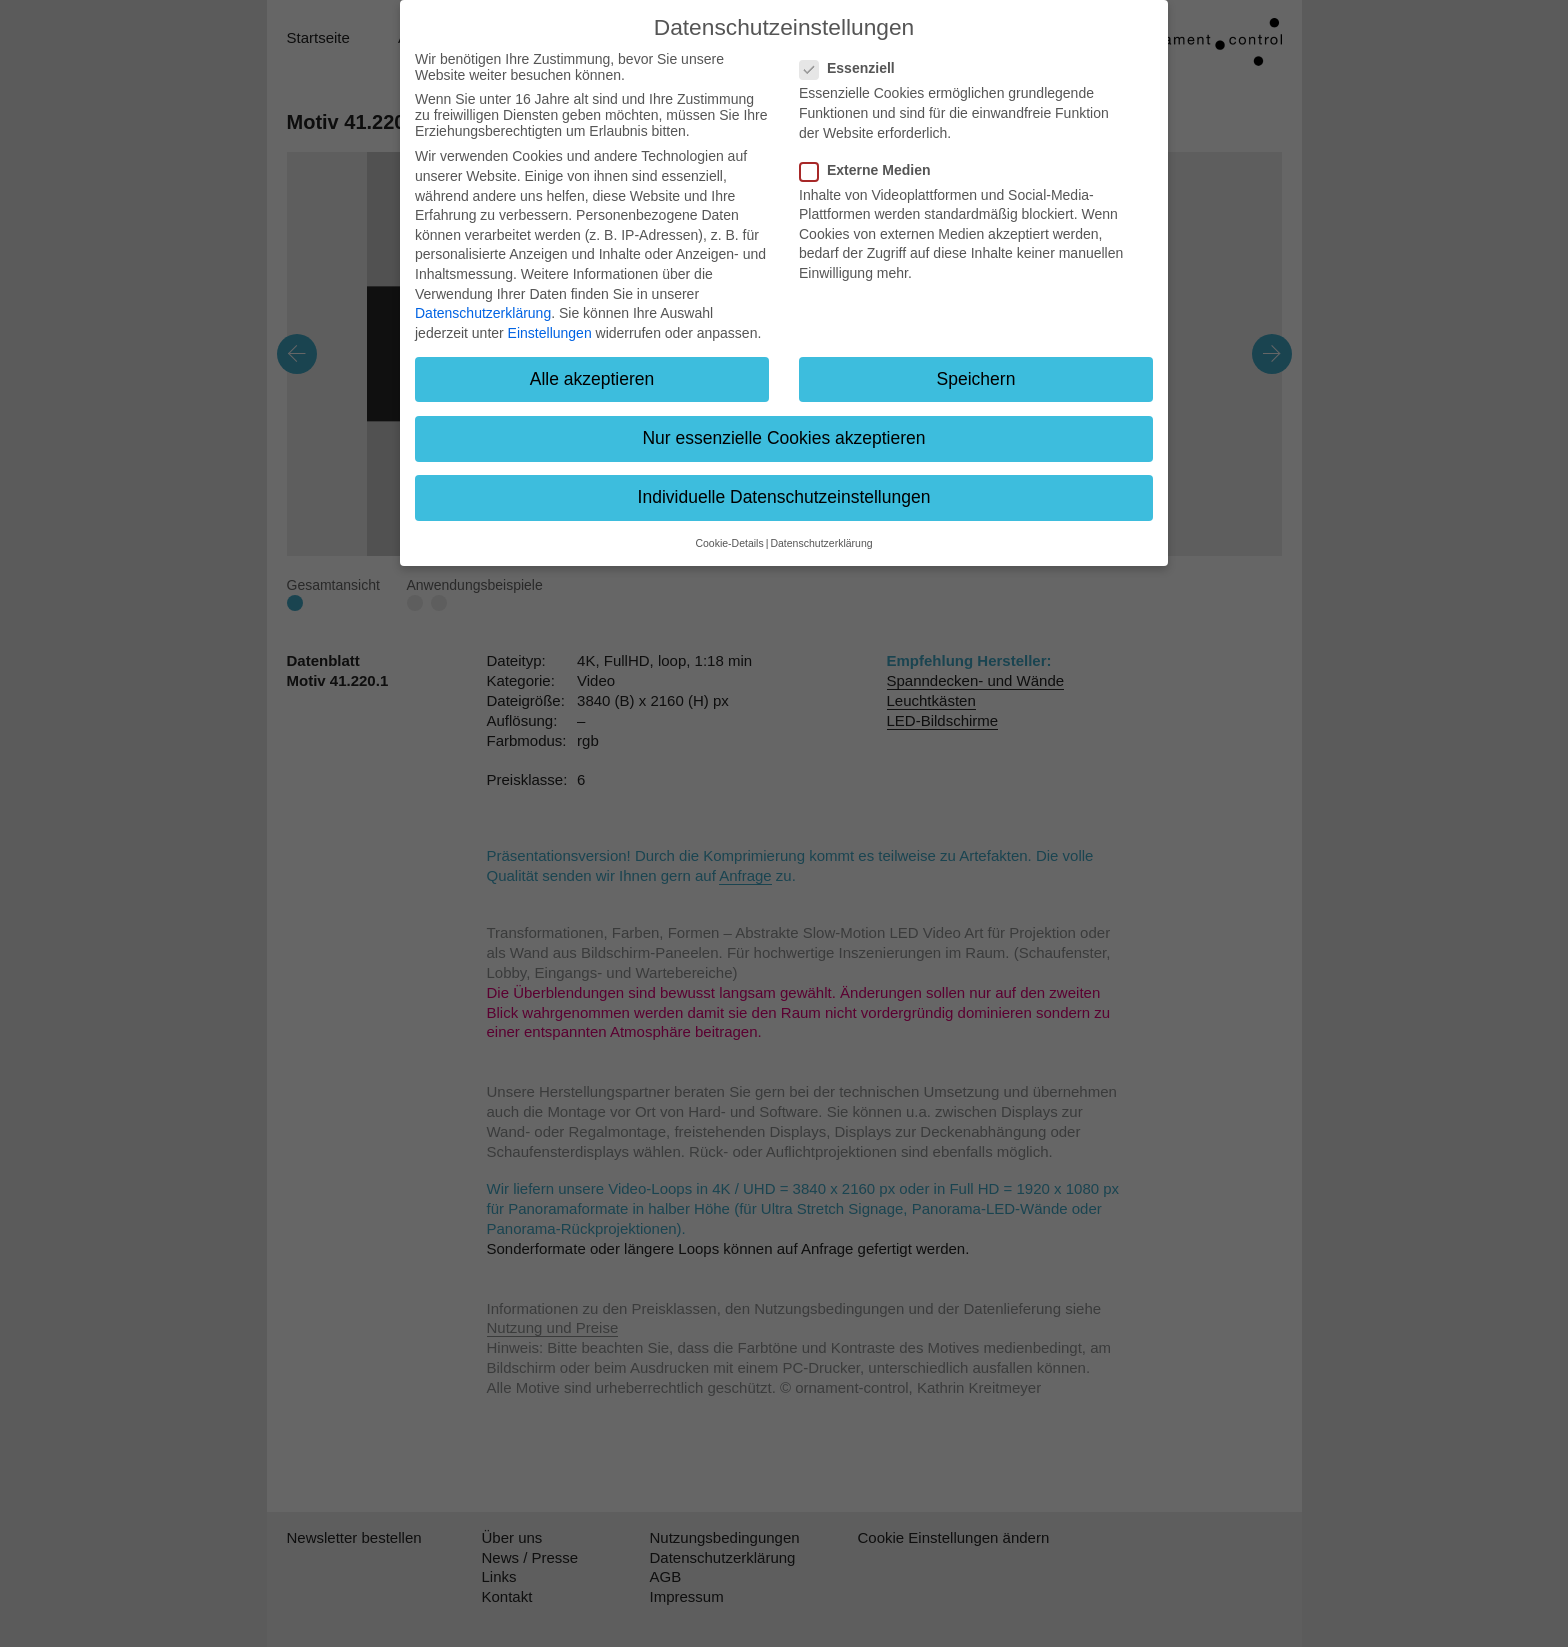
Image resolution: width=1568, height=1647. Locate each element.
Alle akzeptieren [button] (592, 379)
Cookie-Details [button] (729, 543)
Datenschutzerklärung (483, 313)
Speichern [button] (976, 379)
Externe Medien (871, 170)
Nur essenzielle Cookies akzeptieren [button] (783, 438)
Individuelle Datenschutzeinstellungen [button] (784, 497)
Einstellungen (550, 333)
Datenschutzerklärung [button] (821, 543)
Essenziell (853, 68)
